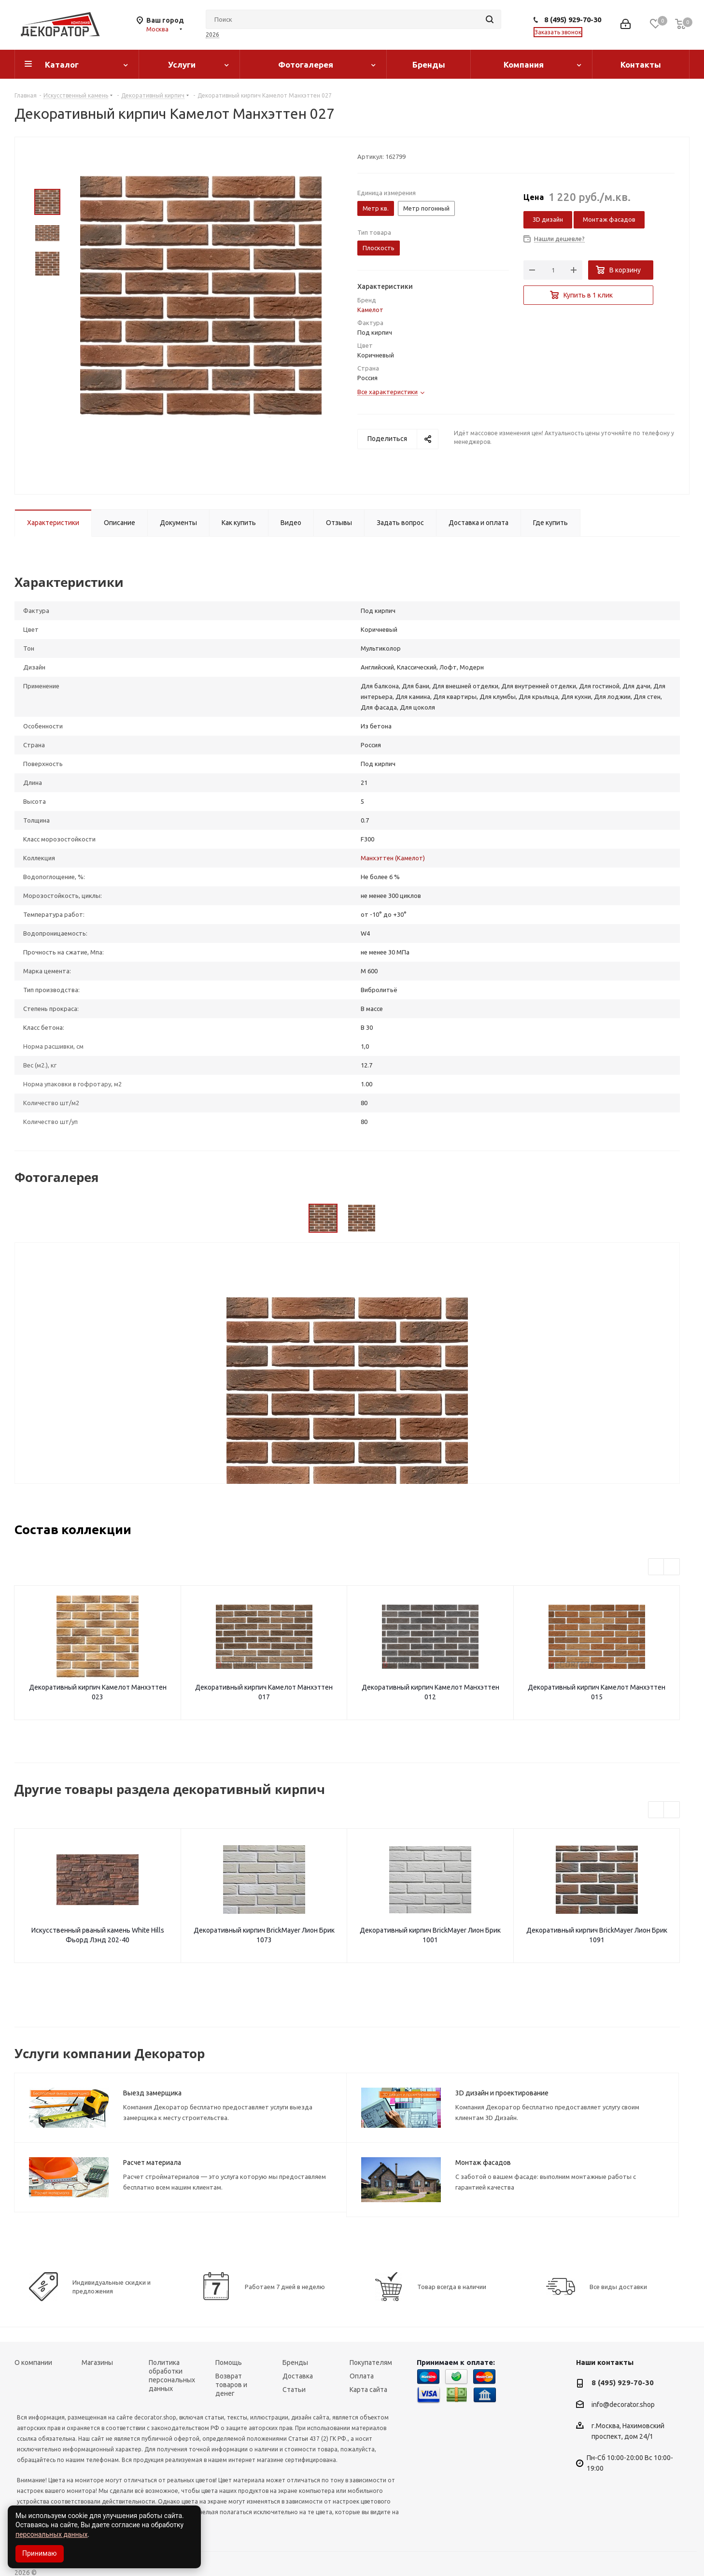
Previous (656, 1567)
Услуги (182, 64)
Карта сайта (368, 2389)
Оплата (362, 2376)
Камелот (370, 309)
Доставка (297, 2376)
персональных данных (51, 2534)
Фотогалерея (305, 64)
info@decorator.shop (623, 2404)
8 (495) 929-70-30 (572, 19)
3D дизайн (548, 219)
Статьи (294, 2389)
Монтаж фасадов (609, 219)
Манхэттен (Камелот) (393, 857)
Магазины (97, 2362)
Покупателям (371, 2362)
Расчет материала (152, 2162)
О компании (33, 2362)
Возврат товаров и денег (231, 2384)
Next (672, 1567)
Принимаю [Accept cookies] (39, 2553)
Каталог (62, 64)
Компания (524, 64)
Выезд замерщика (152, 2093)
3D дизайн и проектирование (502, 2093)
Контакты (640, 64)
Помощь (228, 2362)
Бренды (428, 64)
